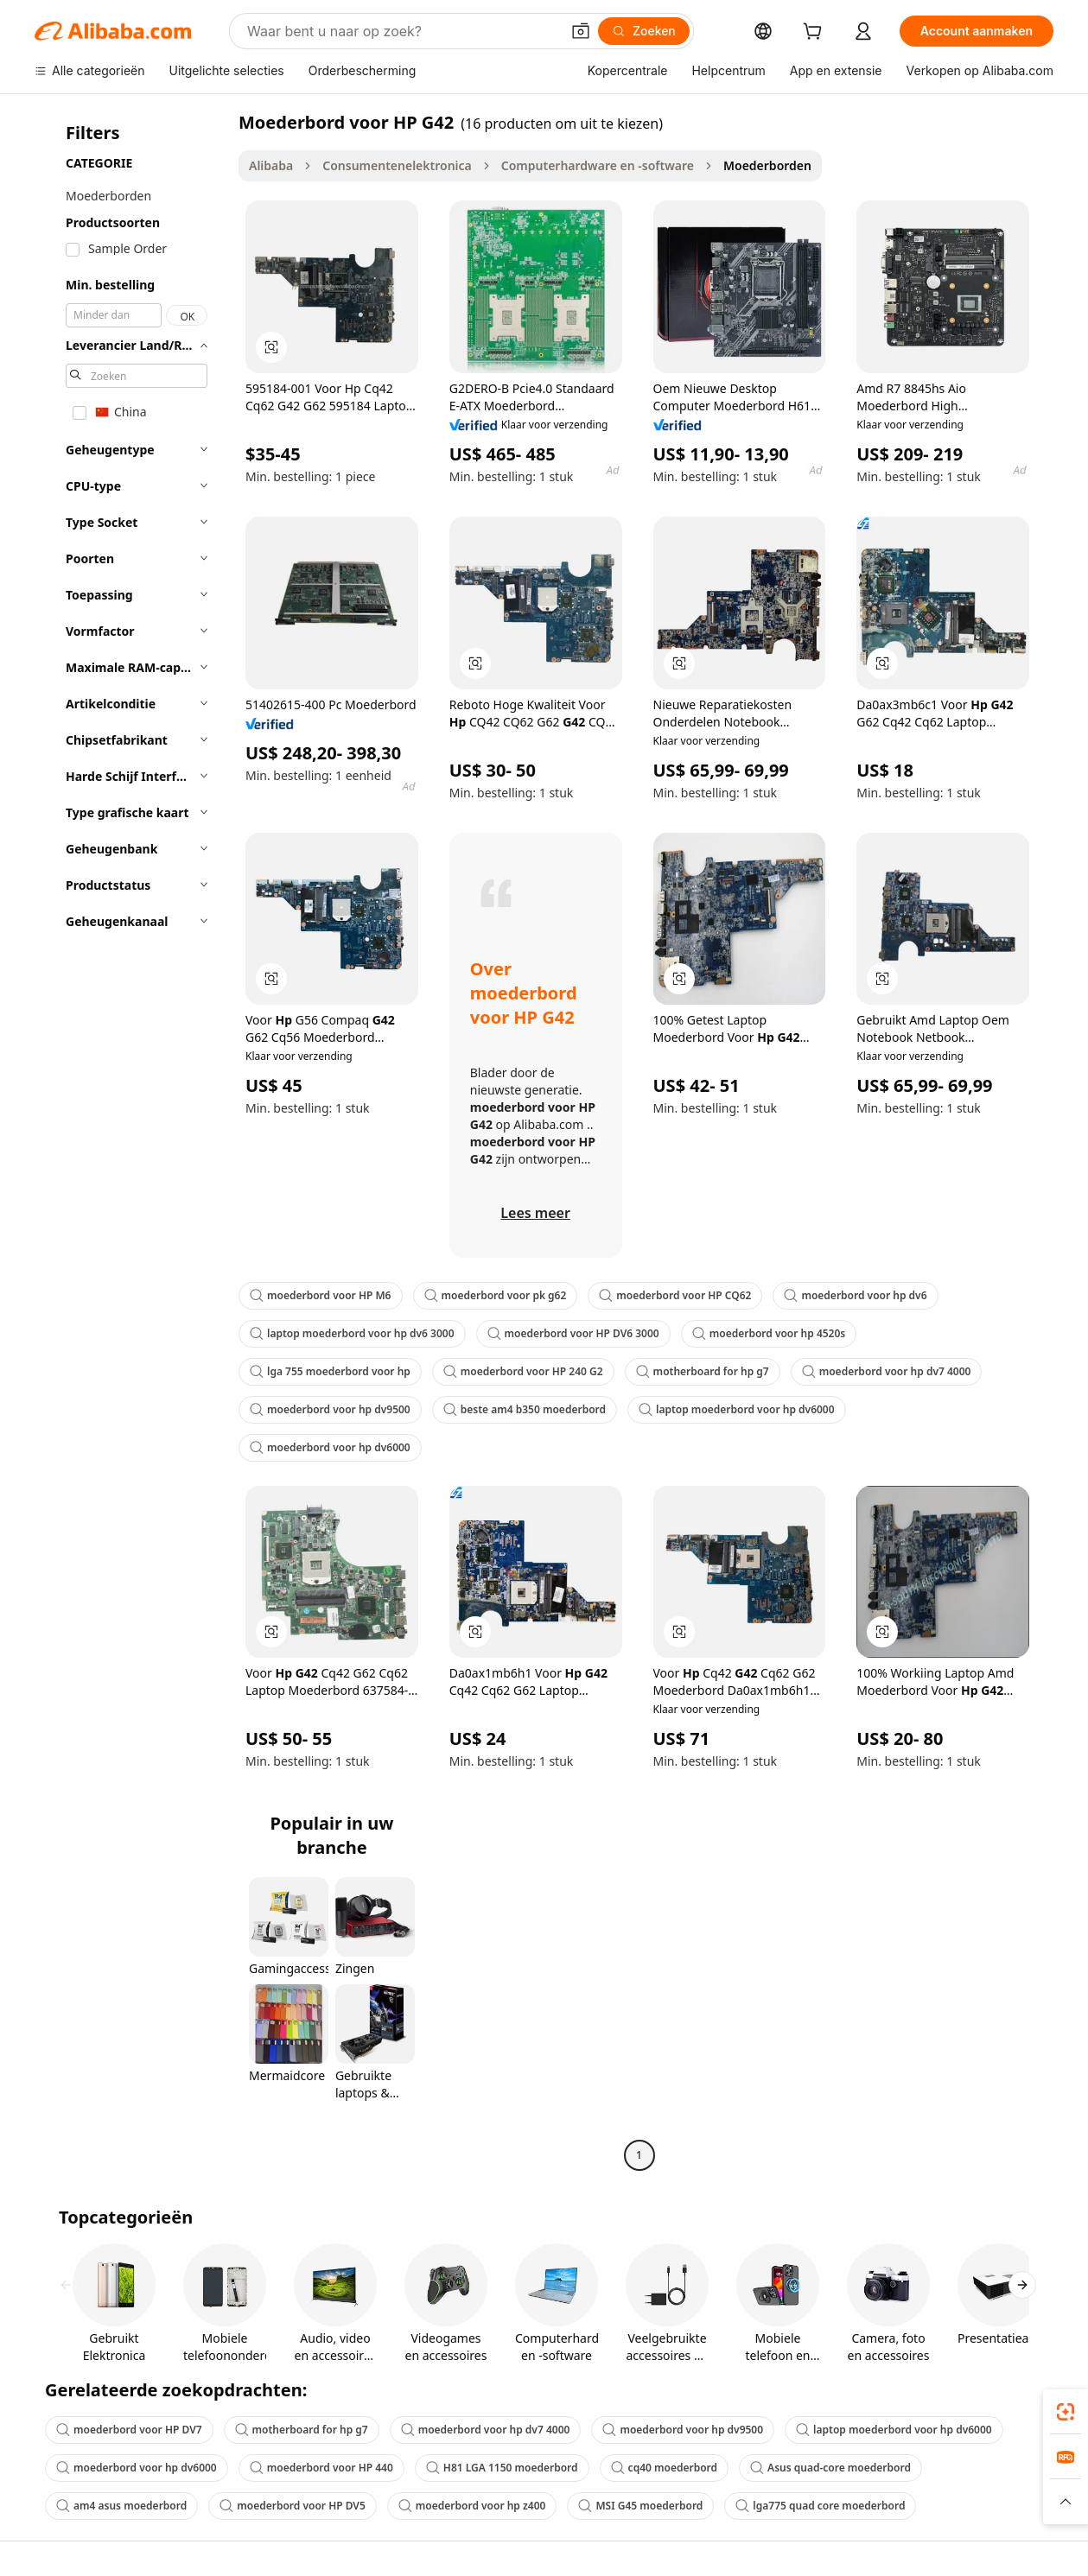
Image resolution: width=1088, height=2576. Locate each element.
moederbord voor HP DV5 (293, 2505)
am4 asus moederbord (121, 2505)
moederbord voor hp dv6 (855, 1295)
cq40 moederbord (664, 2467)
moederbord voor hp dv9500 (330, 1409)
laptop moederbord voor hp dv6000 (737, 1409)
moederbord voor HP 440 (321, 2467)
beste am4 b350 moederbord (524, 1409)
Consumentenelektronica (397, 165)
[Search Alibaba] (402, 31)
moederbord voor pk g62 (495, 1295)
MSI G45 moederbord (640, 2505)
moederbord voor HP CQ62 (675, 1295)
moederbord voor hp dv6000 (330, 1447)
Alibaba (271, 165)
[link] (1065, 2411)
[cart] (816, 33)
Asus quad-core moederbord (830, 2467)
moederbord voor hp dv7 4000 (886, 1371)
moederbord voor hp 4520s (769, 1333)
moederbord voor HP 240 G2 (523, 1371)
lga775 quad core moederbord (820, 2505)
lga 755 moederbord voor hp (330, 1371)
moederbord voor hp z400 (472, 2505)
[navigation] (131, 1141)
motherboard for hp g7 (702, 1371)
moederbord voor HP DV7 (129, 2429)
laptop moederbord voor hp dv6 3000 (352, 1333)
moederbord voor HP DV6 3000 (573, 1333)
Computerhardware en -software (597, 165)
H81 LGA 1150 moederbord (502, 2467)
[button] (580, 31)
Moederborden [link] (767, 165)
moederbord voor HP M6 (320, 1295)
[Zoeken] (644, 31)
